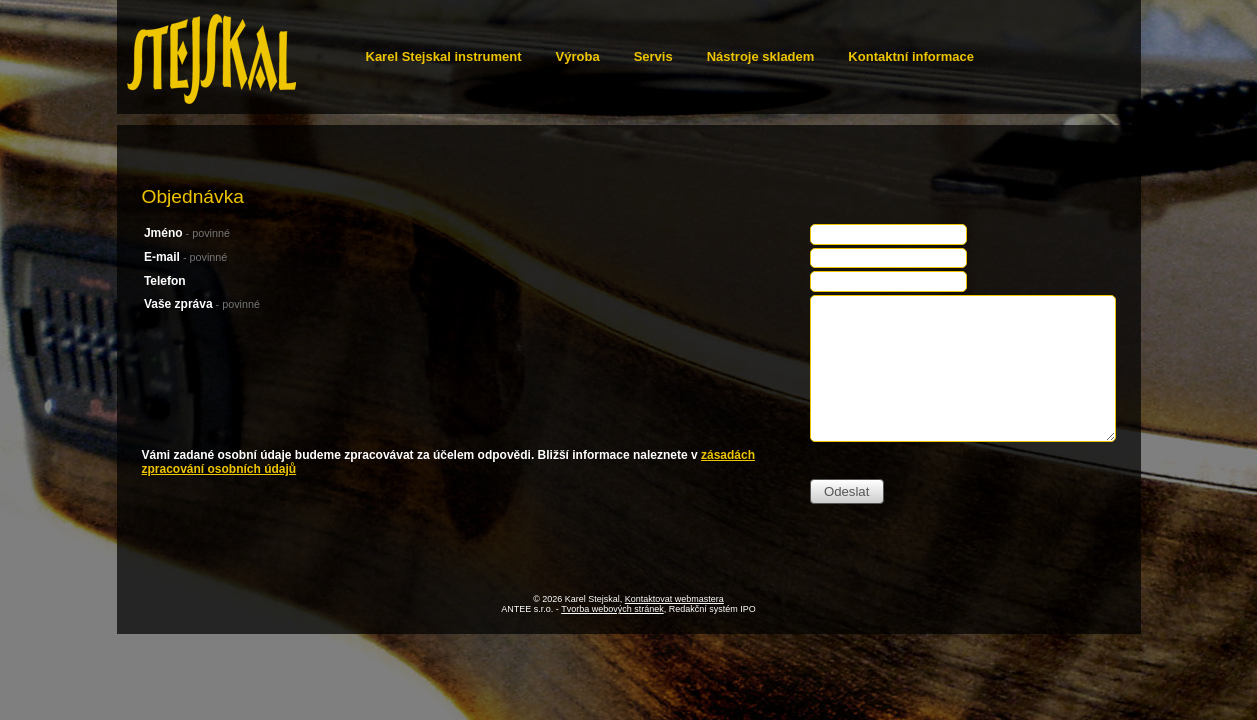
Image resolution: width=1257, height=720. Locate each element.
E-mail (185, 257)
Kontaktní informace (911, 56)
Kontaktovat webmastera (674, 599)
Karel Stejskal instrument (444, 56)
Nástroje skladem (761, 56)
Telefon (165, 281)
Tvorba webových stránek (612, 609)
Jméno (187, 233)
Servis (653, 56)
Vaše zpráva (202, 304)
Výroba (578, 56)
